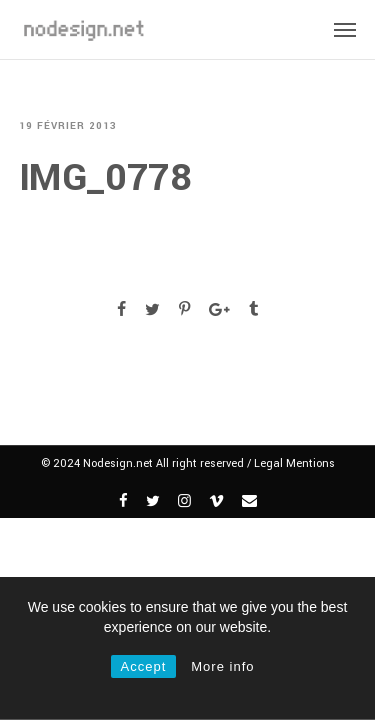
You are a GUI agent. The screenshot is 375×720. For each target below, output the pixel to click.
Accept (144, 666)
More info (222, 666)
